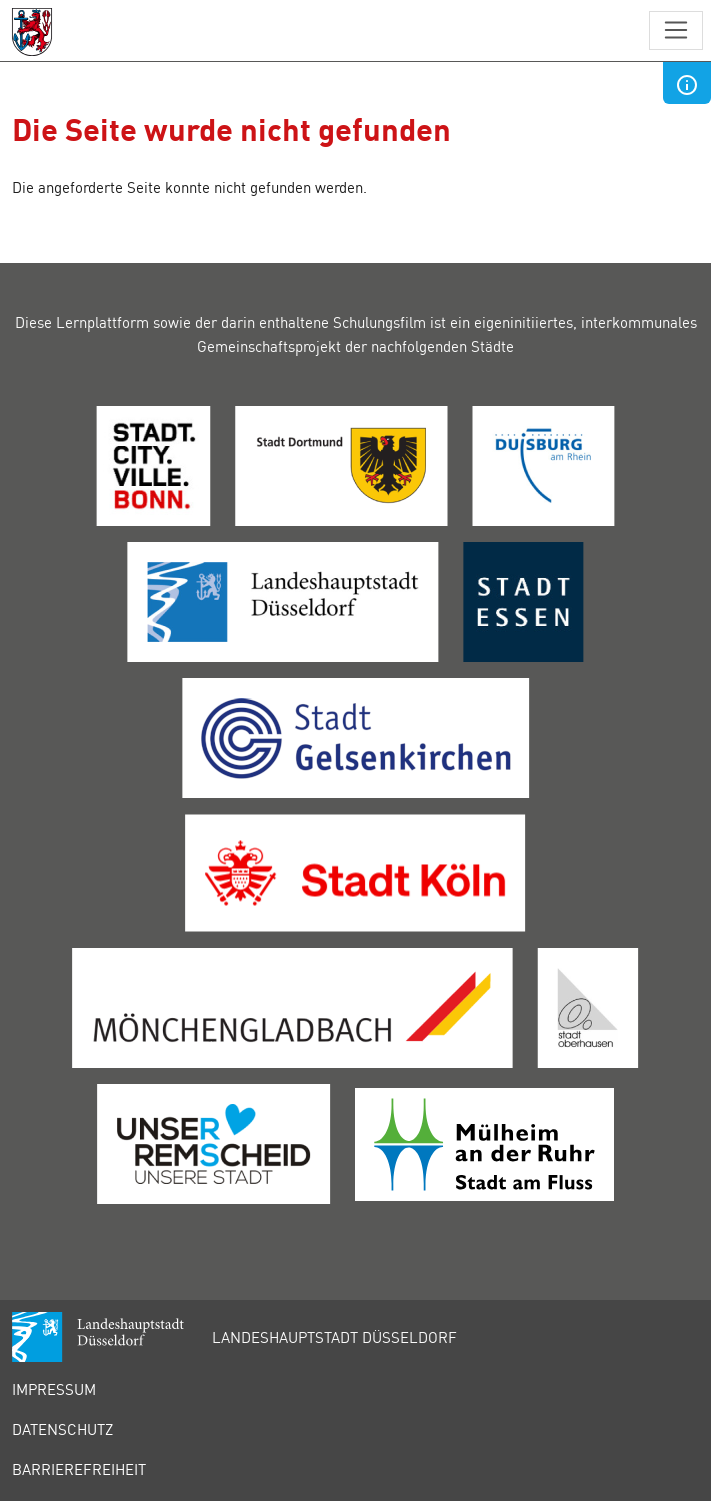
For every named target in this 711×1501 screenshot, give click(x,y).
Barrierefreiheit (79, 1469)
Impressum (54, 1389)
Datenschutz (62, 1429)
